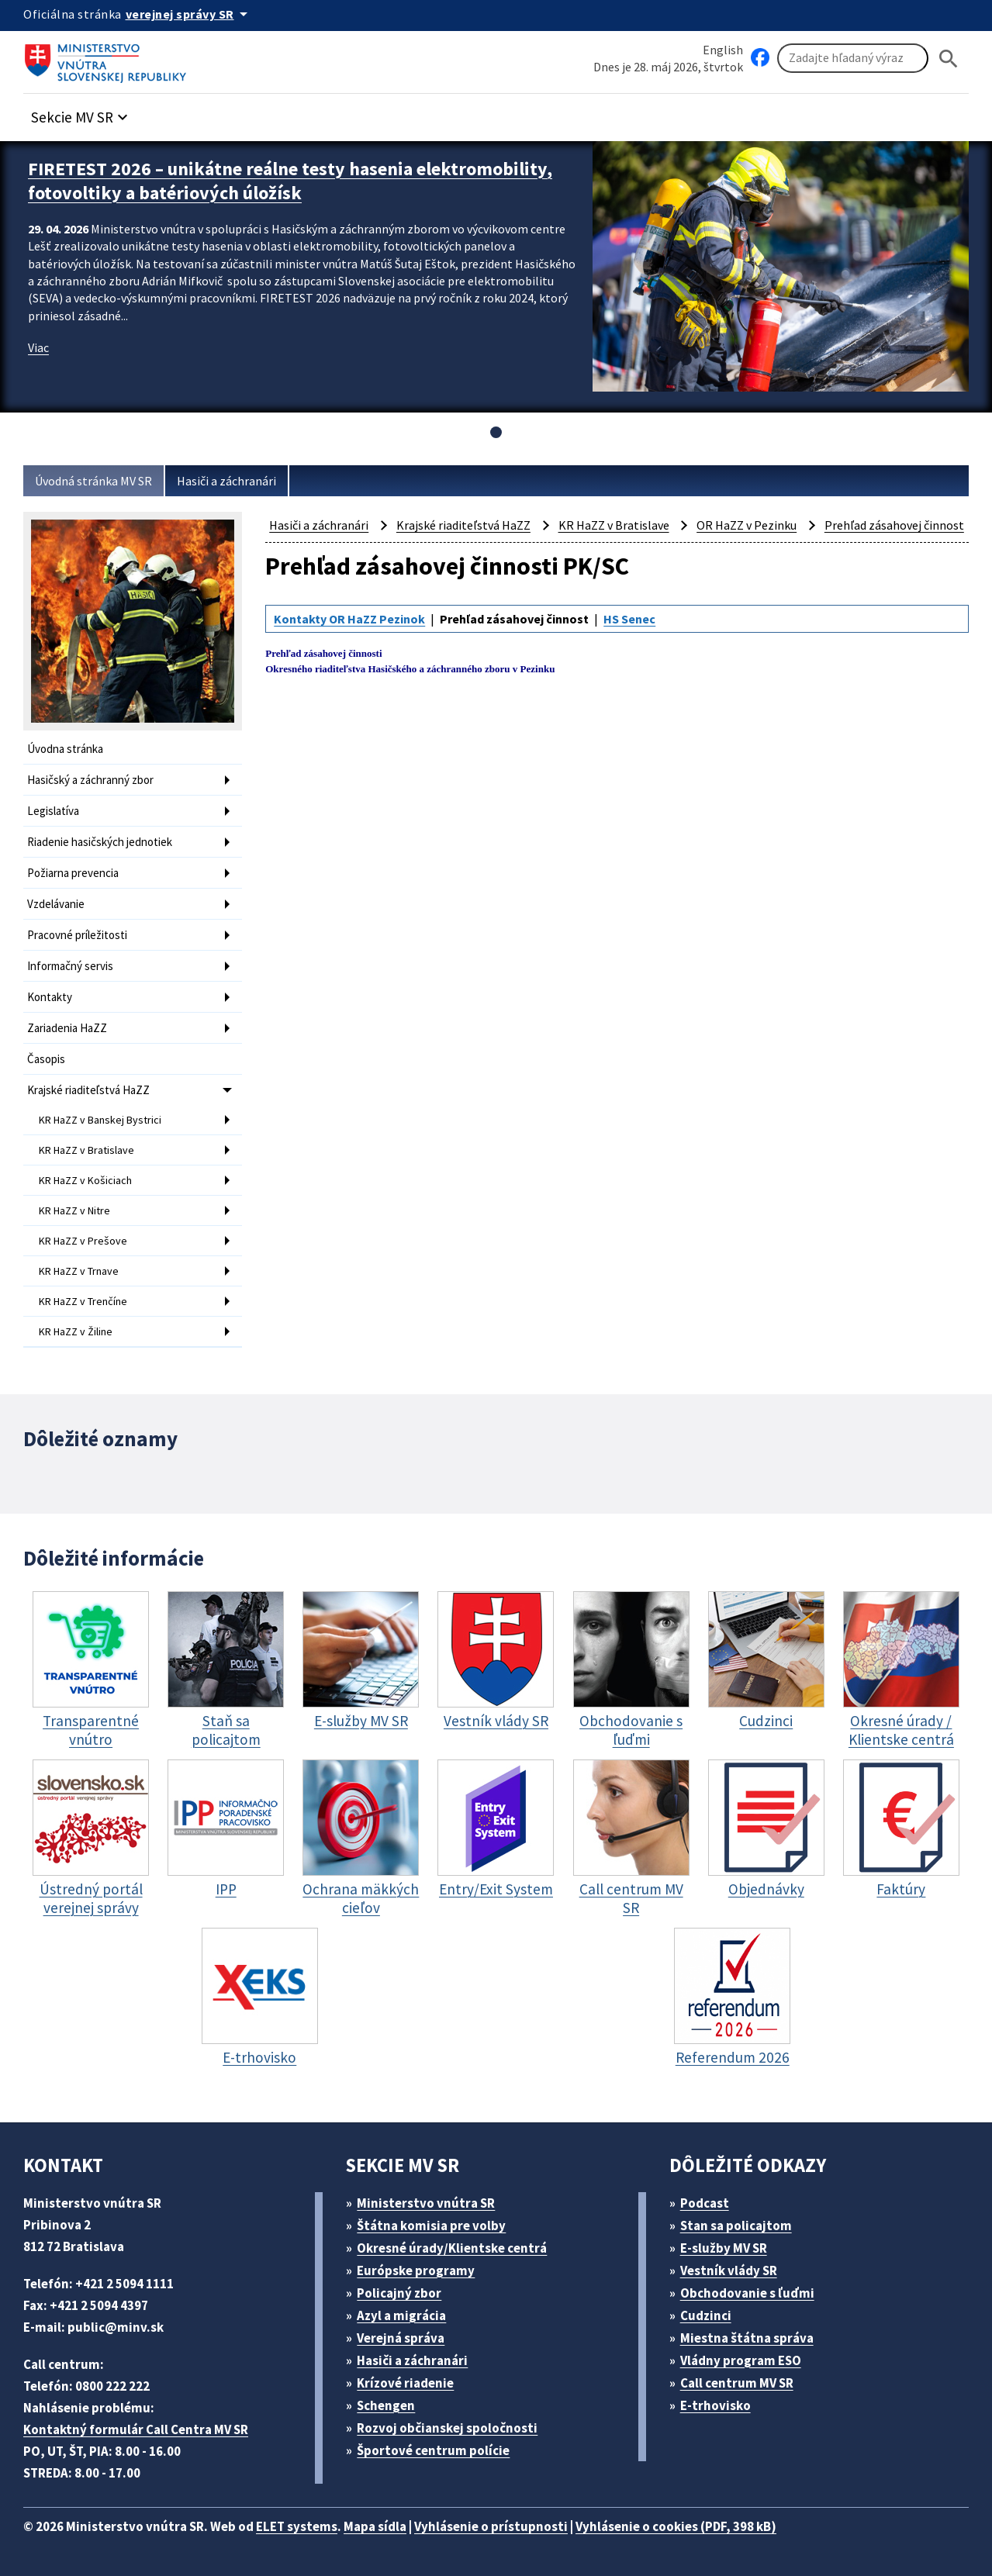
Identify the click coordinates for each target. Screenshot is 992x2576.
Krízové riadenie (405, 2382)
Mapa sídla (375, 2526)
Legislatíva (53, 810)
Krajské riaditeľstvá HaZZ (88, 1090)
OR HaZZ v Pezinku (746, 525)
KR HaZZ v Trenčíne (83, 1301)
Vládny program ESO (740, 2360)
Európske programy (416, 2270)
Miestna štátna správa (747, 2337)
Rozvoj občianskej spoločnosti (447, 2427)
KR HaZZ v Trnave (79, 1271)
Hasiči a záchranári (226, 481)
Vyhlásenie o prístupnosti (491, 2526)
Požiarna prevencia (73, 872)
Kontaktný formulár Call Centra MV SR (135, 2429)
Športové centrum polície (433, 2450)
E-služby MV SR (723, 2248)
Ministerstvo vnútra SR (426, 2203)
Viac (38, 347)
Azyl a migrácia (401, 2315)
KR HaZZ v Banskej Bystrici (100, 1120)
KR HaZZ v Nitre (74, 1210)
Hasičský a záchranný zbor (90, 779)
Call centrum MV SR (736, 2382)
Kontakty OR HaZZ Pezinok (349, 619)
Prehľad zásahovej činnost (894, 525)
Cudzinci (705, 2315)
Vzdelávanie (56, 903)
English (723, 49)
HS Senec (629, 619)
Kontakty (49, 996)
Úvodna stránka (65, 748)
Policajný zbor (399, 2292)
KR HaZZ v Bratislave (86, 1150)
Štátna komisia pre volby (431, 2225)
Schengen (386, 2405)
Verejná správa (400, 2337)
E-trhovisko (715, 2405)
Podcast (704, 2203)
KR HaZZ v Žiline (75, 1331)
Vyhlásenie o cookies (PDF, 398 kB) (675, 2526)
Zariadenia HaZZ (67, 1027)
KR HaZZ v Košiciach (85, 1180)
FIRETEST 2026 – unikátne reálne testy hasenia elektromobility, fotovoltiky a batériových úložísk (290, 181)
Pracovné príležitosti (77, 934)
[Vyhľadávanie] (852, 58)
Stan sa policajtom (736, 2225)
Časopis (46, 1058)
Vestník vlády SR (728, 2270)
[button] (81, 112)
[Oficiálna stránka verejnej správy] (189, 14)
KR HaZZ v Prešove (83, 1241)
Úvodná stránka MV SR (93, 481)
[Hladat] (948, 58)
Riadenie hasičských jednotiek (99, 841)
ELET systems (296, 2526)
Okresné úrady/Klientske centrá (452, 2248)
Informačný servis (70, 965)
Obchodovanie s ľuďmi (747, 2292)
